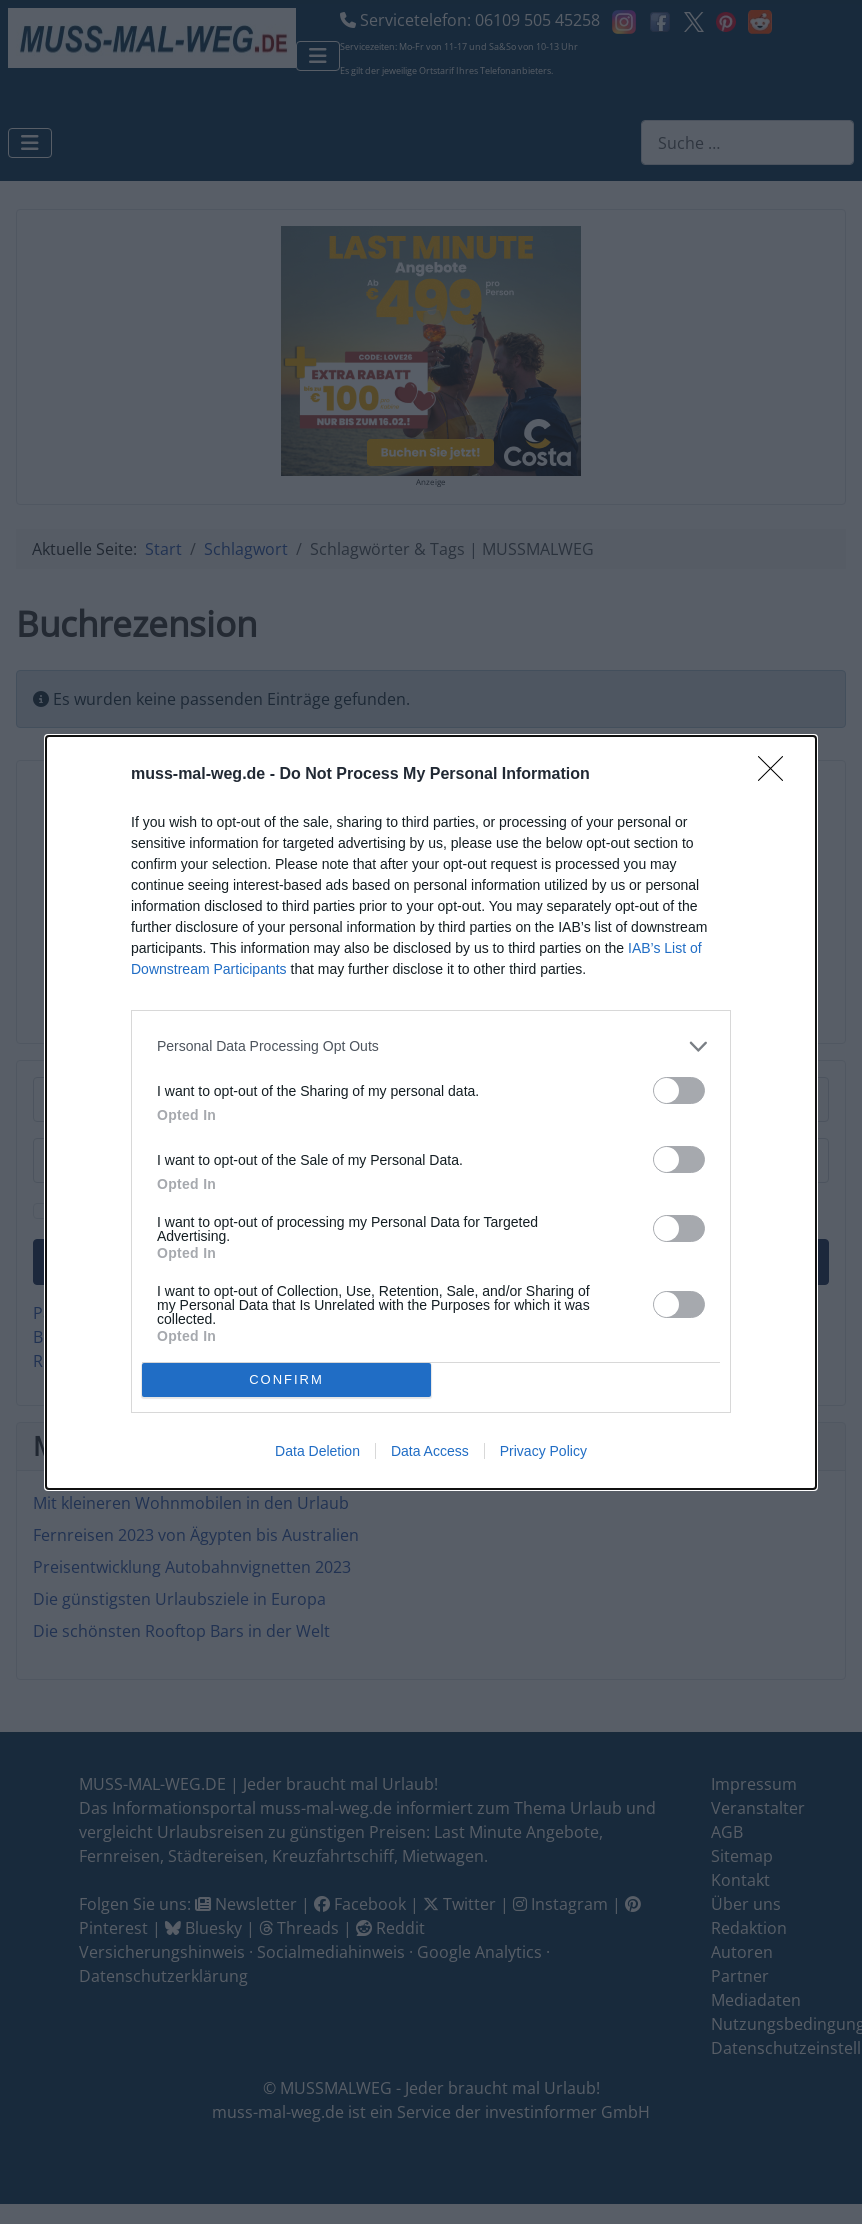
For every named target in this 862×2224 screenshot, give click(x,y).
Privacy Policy (543, 1451)
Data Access (430, 1451)
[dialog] (431, 1112)
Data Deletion (317, 1451)
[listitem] (431, 1046)
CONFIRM (286, 1379)
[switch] (679, 1090)
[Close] (777, 775)
